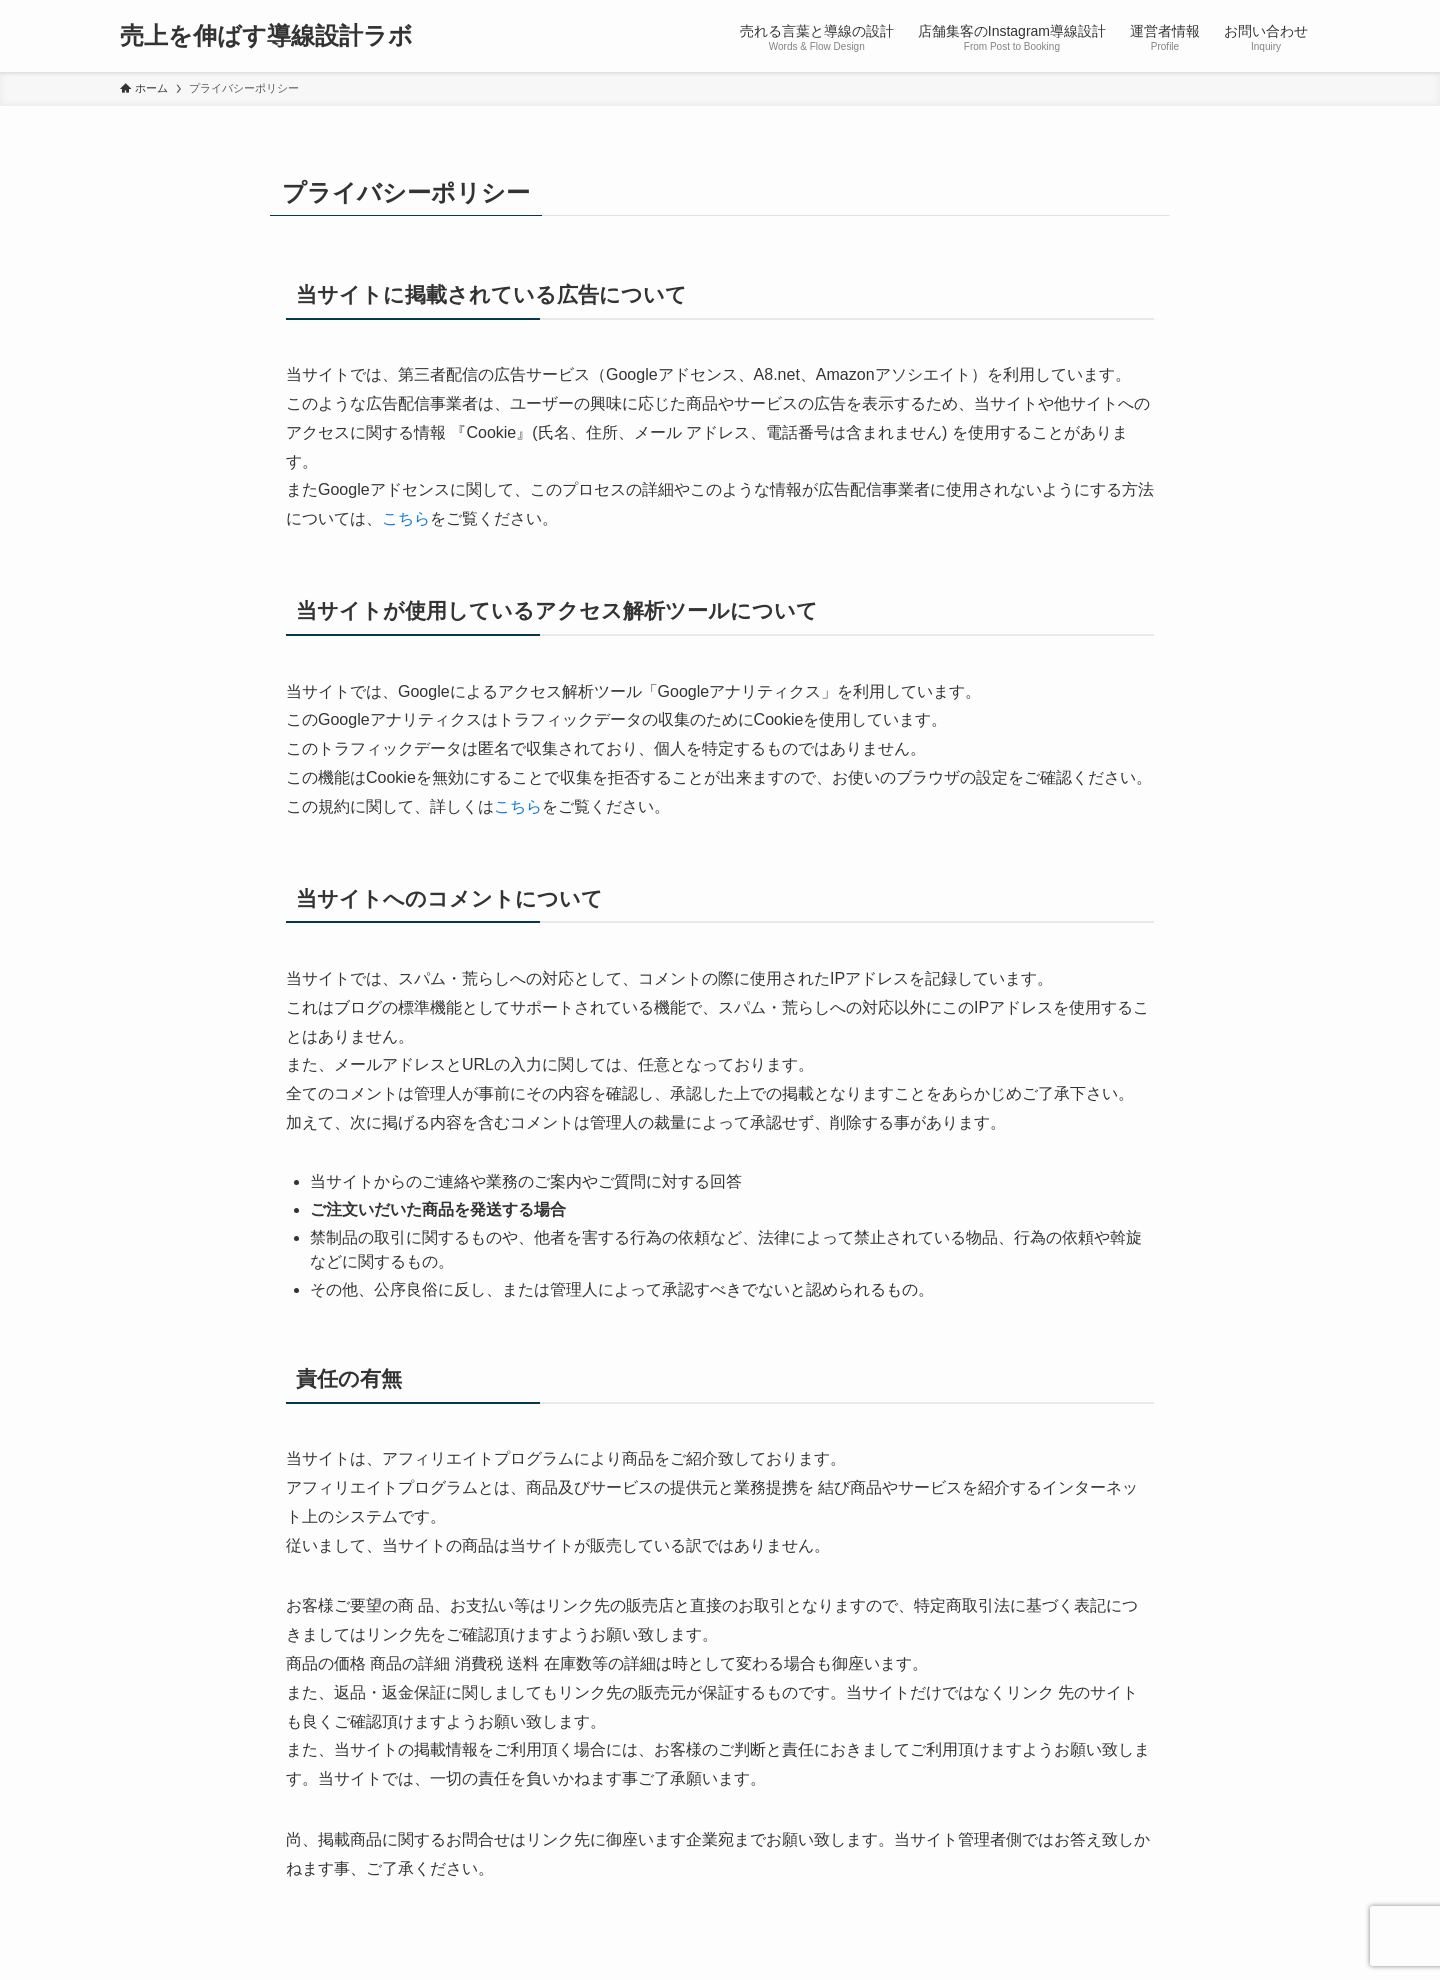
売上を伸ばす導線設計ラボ (266, 36)
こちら (406, 518)
